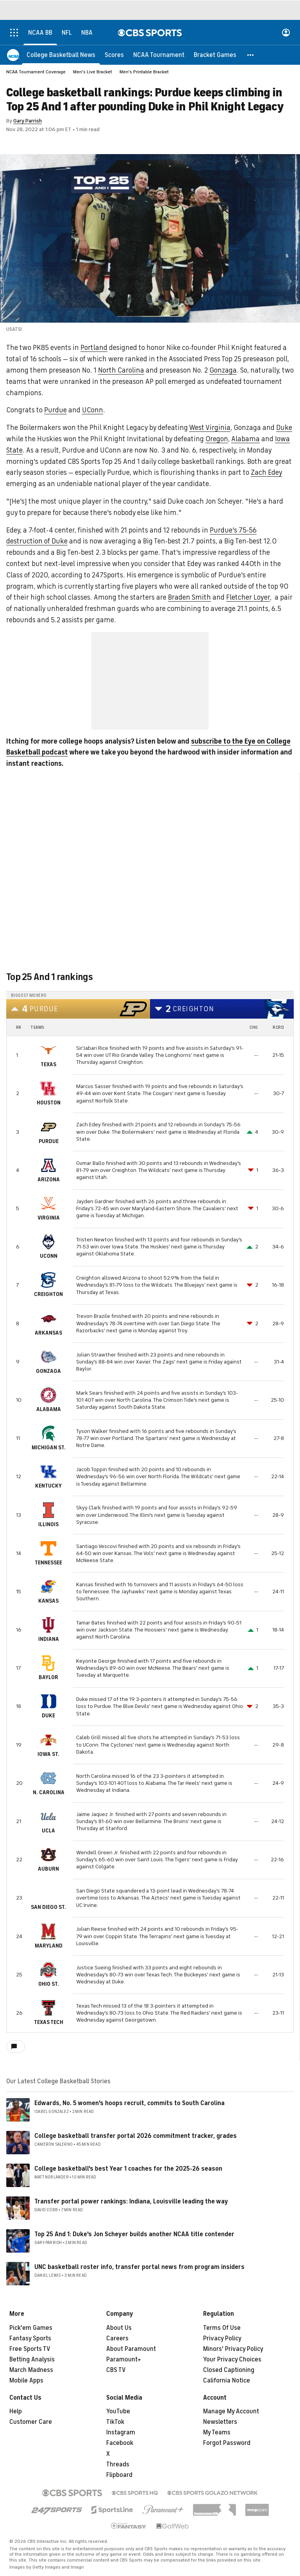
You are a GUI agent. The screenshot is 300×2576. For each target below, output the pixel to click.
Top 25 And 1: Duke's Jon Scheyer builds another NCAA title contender (134, 2234)
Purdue (55, 410)
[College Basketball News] (61, 54)
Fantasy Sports (30, 2338)
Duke (284, 427)
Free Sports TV (29, 2349)
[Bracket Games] (215, 54)
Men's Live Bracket (92, 72)
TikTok (115, 2422)
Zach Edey (266, 472)
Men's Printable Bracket (144, 72)
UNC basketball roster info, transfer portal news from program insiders (139, 2267)
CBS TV (116, 2370)
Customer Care (30, 2422)
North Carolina (121, 370)
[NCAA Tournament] (159, 54)
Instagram (120, 2432)
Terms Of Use (222, 2328)
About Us (119, 2328)
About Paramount (131, 2349)
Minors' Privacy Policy (233, 2349)
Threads (117, 2464)
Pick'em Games (30, 2328)
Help (15, 2411)
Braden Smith (189, 597)
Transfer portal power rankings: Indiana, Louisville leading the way (131, 2201)
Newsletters (220, 2422)
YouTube (118, 2411)
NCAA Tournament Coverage (36, 72)
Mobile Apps (26, 2380)
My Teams (216, 2432)
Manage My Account (231, 2411)
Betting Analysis (32, 2359)
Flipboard (119, 2475)
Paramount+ (123, 2359)
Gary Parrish (27, 120)
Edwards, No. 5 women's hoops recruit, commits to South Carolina (129, 2103)
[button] (251, 54)
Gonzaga (223, 370)
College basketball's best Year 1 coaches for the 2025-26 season (128, 2169)
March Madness (31, 2370)
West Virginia (209, 427)
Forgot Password (226, 2443)
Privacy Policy (222, 2338)
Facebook (119, 2443)
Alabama (245, 439)
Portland (93, 347)
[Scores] (114, 54)
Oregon (216, 439)
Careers (117, 2338)
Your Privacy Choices (232, 2359)
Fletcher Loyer (248, 597)
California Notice (226, 2380)
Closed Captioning (228, 2370)
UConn (92, 410)
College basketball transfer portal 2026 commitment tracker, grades (135, 2136)
